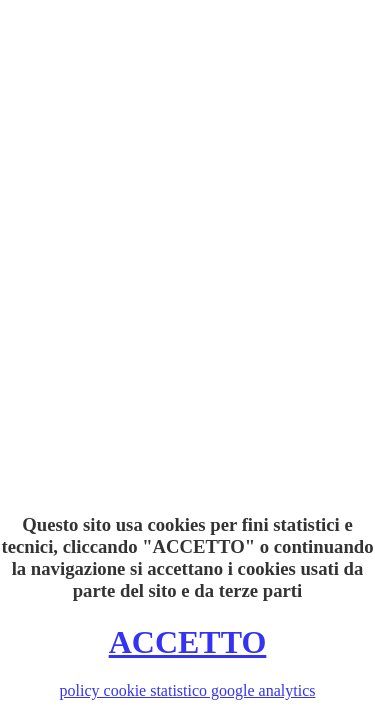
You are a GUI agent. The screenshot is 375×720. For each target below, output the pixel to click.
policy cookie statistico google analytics (188, 690)
